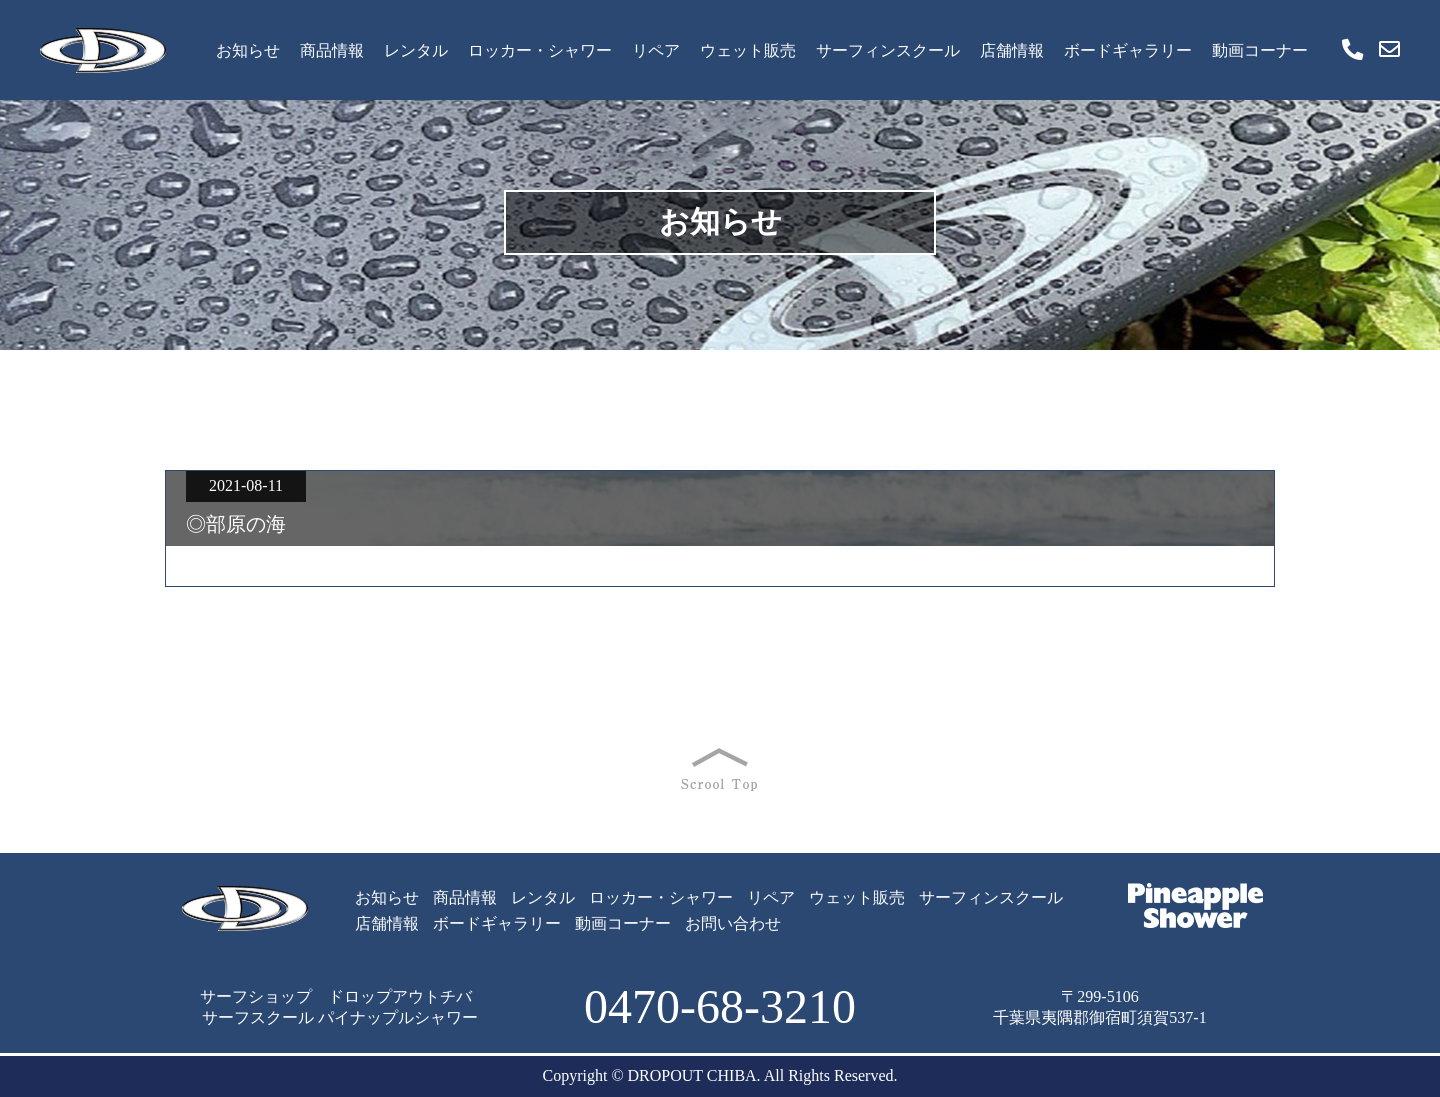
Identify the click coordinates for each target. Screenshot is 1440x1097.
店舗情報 (1012, 50)
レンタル (416, 50)
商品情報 (332, 50)
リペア (656, 50)
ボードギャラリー (1128, 50)
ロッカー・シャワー (540, 50)
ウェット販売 (748, 50)
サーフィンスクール (888, 50)
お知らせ (248, 50)
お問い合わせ (733, 923)
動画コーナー (1260, 50)
